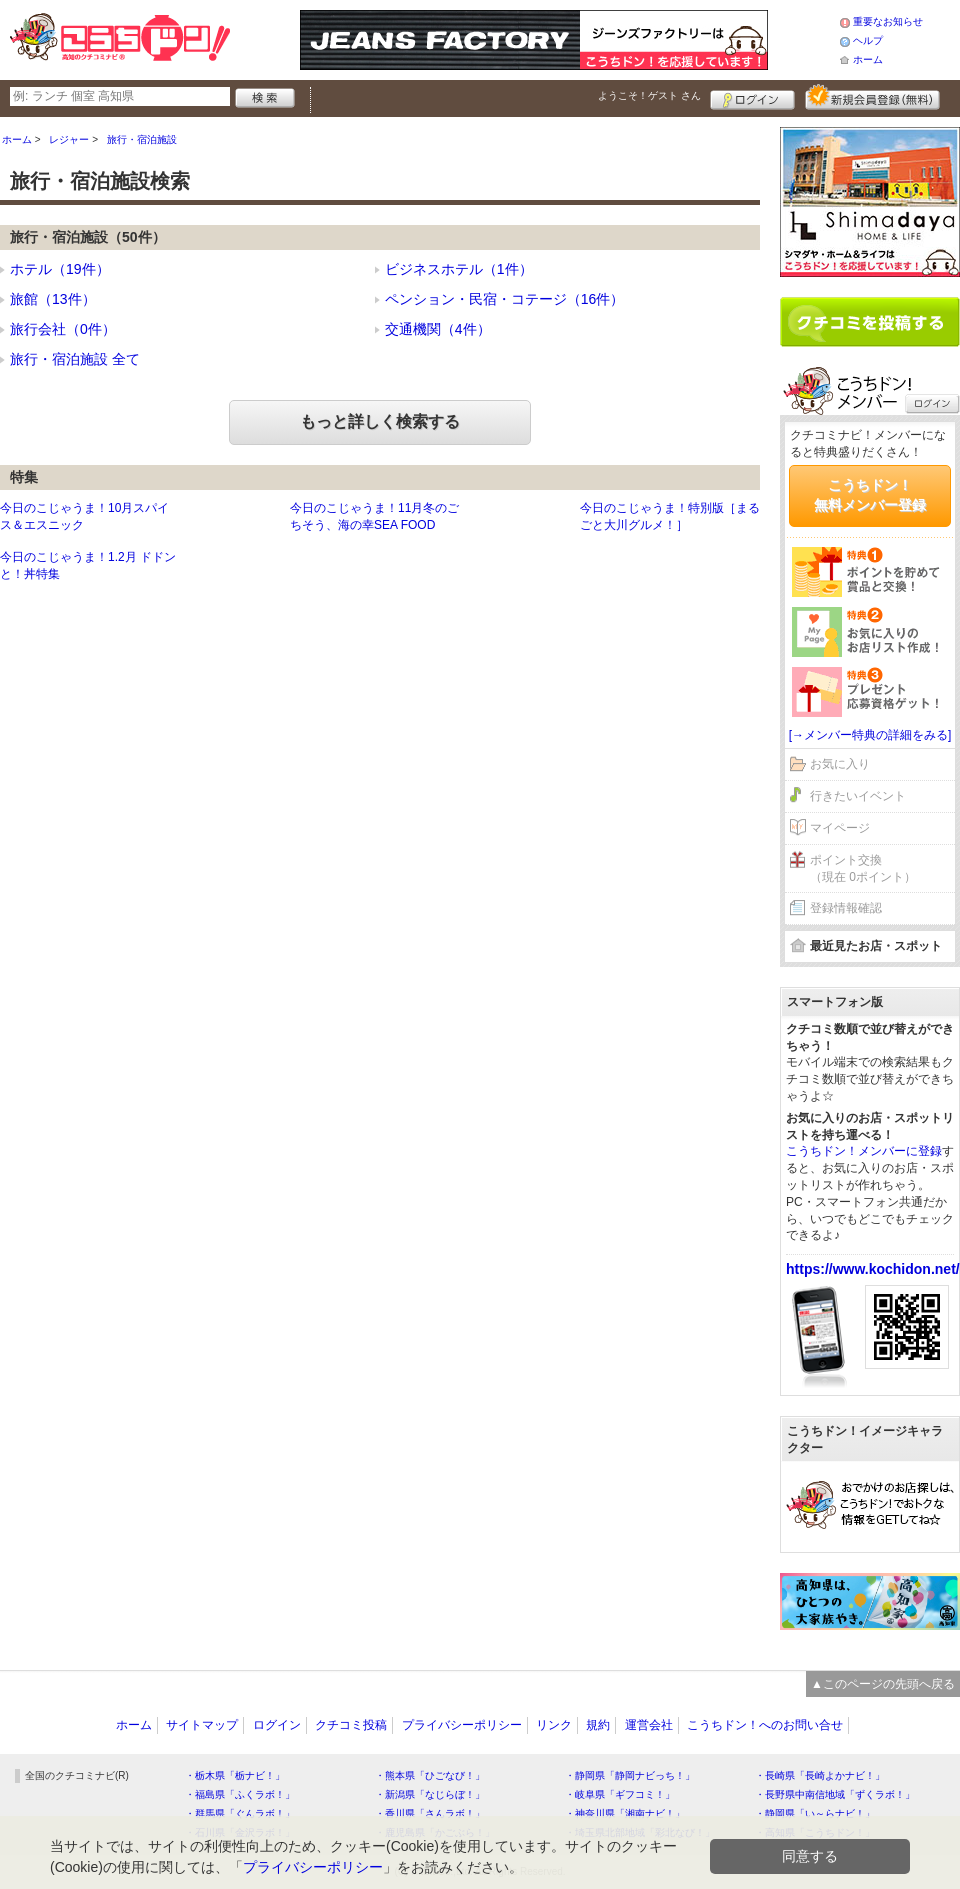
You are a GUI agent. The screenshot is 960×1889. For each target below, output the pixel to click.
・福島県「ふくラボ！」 (240, 1794)
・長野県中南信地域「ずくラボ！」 (835, 1794)
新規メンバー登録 (872, 97)
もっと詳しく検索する (380, 421)
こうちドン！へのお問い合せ (765, 1725)
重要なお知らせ (888, 21)
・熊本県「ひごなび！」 (430, 1775)
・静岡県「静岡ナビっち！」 (630, 1775)
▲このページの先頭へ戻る (883, 1684)
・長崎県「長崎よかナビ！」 (820, 1775)
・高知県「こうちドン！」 (815, 1832)
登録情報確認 (846, 908)
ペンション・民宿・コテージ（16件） (505, 299)
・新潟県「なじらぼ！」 (430, 1794)
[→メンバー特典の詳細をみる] (870, 735)
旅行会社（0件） (63, 329)
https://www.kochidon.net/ (873, 1269)
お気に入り (840, 764)
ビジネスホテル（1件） (459, 269)
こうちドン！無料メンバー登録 (870, 495)
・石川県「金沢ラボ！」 (240, 1832)
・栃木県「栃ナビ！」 (235, 1775)
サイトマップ (202, 1725)
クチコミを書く (870, 322)
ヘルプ (868, 40)
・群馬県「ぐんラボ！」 (240, 1813)
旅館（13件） (53, 299)
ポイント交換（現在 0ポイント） (863, 868)
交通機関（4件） (438, 329)
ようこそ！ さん (649, 95)
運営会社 (649, 1725)
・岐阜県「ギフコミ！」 (620, 1794)
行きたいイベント (858, 796)
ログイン (752, 97)
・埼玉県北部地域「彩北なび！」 (640, 1832)
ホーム (868, 59)
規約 (598, 1725)
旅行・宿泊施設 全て (75, 359)
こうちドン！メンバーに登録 (864, 1151)
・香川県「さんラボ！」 (430, 1813)
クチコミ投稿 (351, 1725)
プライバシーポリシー (462, 1725)
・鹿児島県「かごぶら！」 (435, 1832)
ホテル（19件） (60, 269)
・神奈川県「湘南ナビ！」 (625, 1813)
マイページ (840, 828)
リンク (554, 1725)
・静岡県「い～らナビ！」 (815, 1813)
